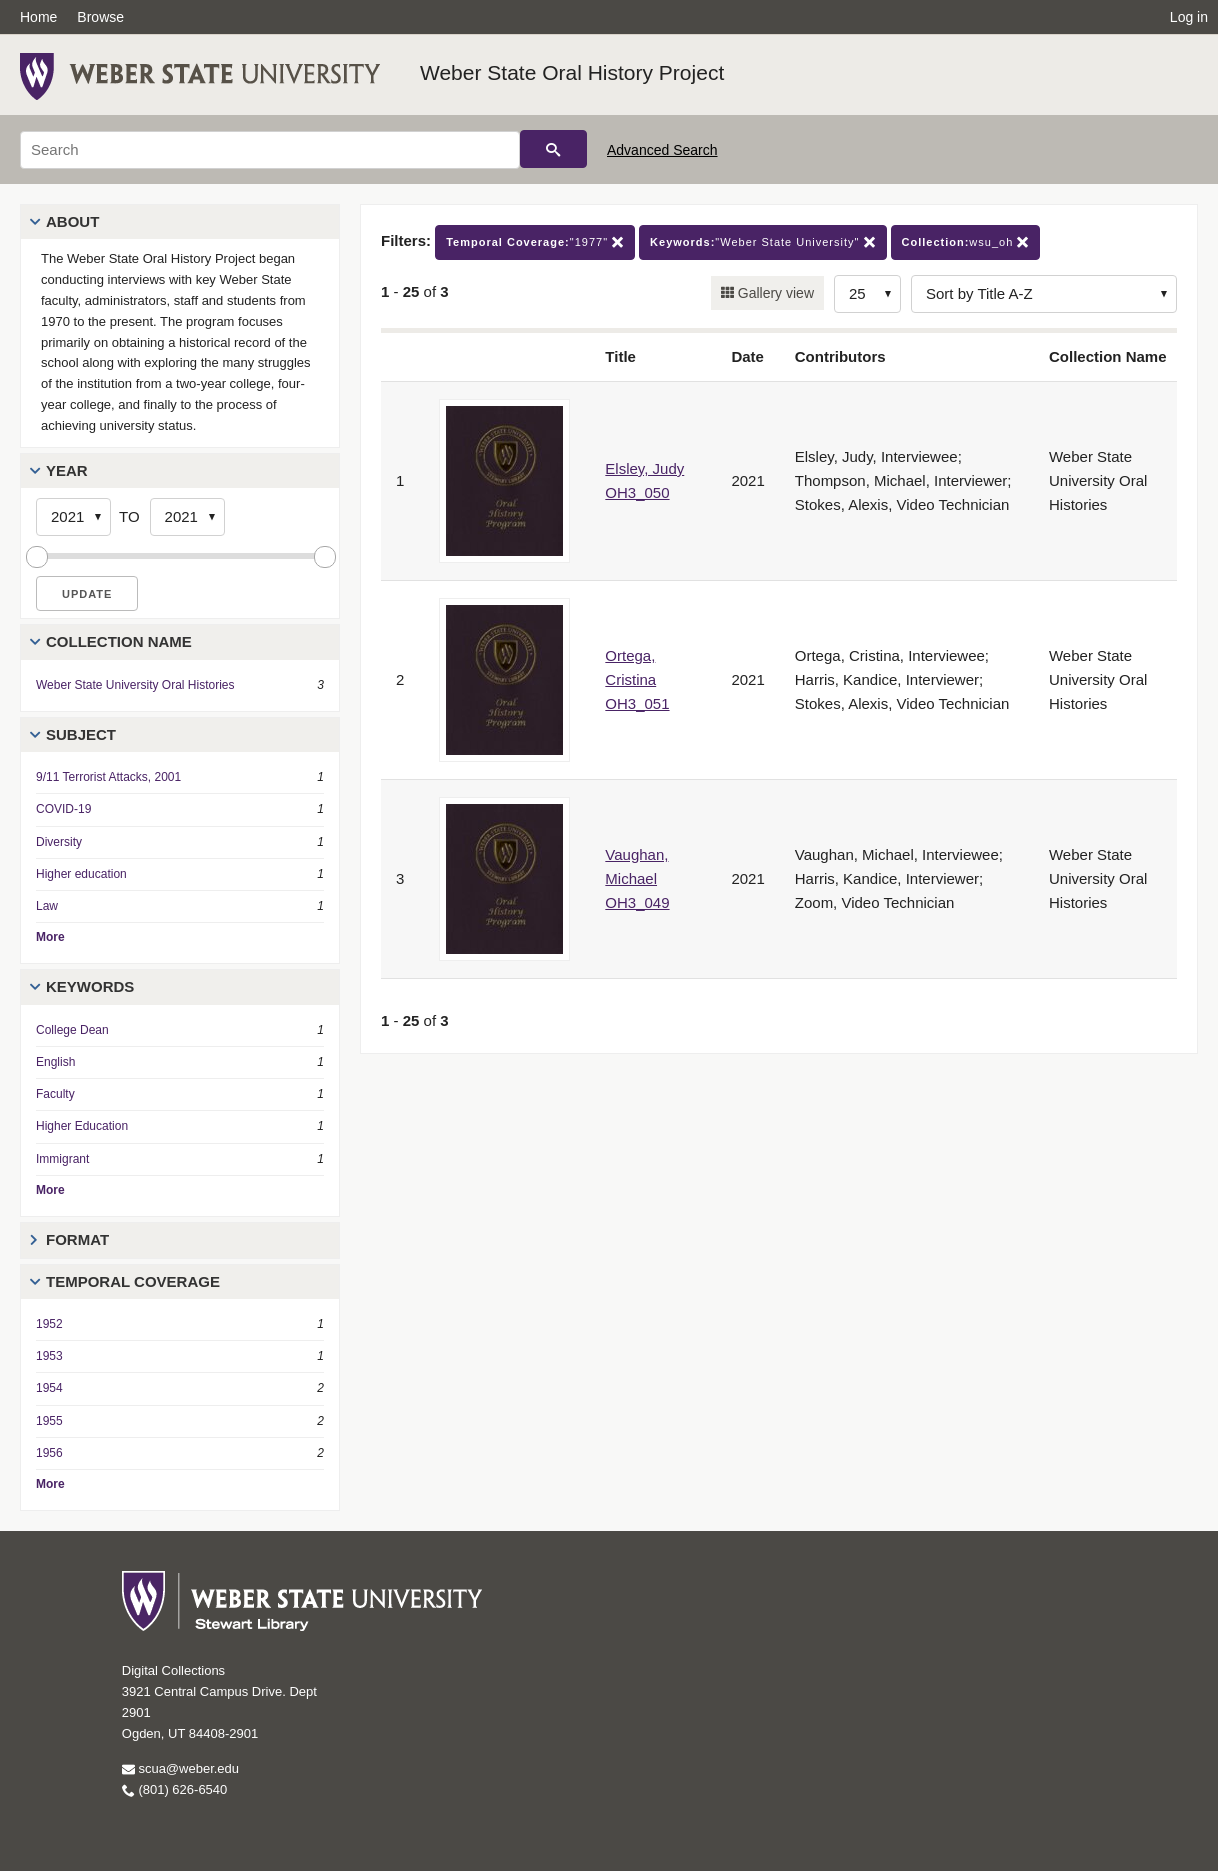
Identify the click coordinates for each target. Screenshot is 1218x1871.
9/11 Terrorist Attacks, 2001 (108, 777)
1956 (49, 1453)
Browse (100, 17)
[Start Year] (73, 517)
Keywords (90, 986)
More (50, 937)
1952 (49, 1324)
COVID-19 (63, 809)
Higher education (81, 874)
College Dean (72, 1030)
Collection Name (119, 641)
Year (67, 470)
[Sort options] (1044, 294)
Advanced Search (662, 150)
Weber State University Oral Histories (135, 685)
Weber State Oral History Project (572, 72)
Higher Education (82, 1126)
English (55, 1062)
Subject (81, 734)
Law (47, 906)
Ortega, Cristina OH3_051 (637, 679)
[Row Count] (867, 294)
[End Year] (187, 517)
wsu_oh (966, 242)
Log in (1189, 17)
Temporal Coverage (133, 1281)
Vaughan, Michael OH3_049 (637, 878)
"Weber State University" (762, 242)
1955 (49, 1421)
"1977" (535, 242)
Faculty (55, 1094)
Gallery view (774, 293)
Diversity (59, 842)
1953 (49, 1356)
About (72, 221)
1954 (49, 1388)
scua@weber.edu (180, 1768)
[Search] (270, 150)
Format (77, 1239)
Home (38, 17)
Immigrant (62, 1159)
